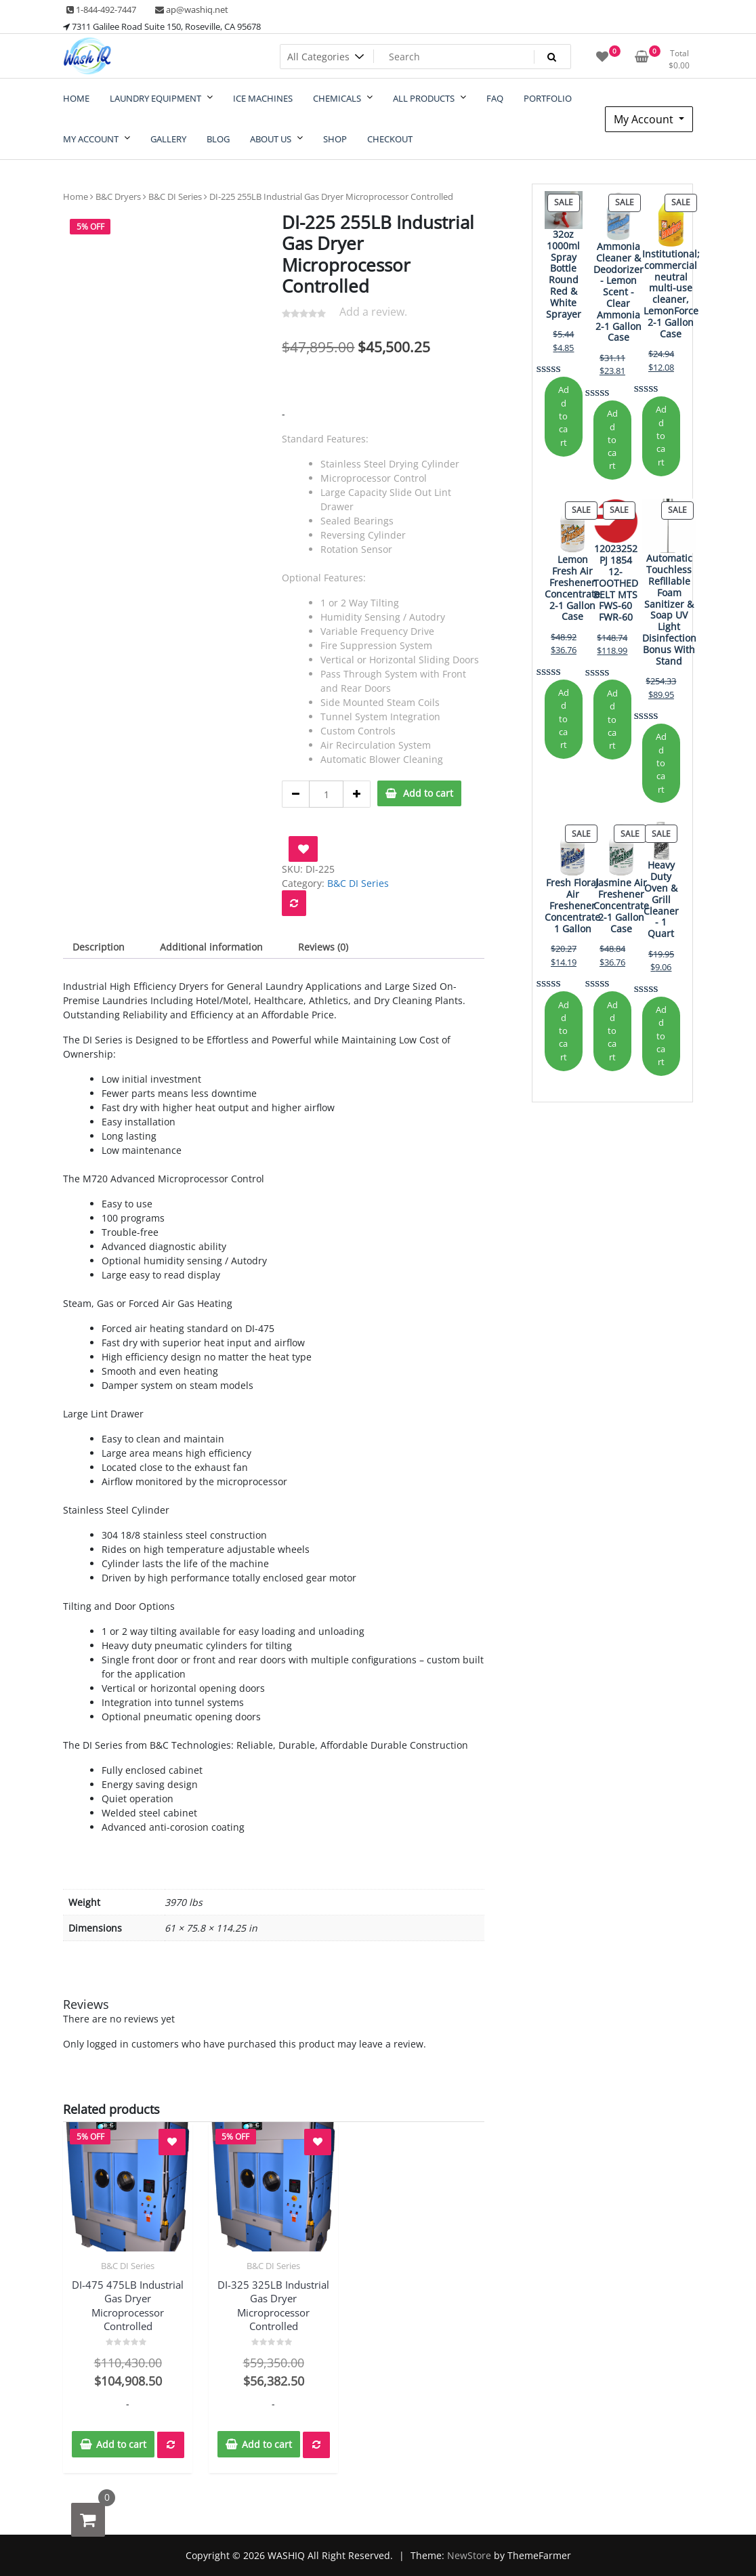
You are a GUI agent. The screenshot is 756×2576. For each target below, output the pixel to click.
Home (75, 196)
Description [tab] (98, 946)
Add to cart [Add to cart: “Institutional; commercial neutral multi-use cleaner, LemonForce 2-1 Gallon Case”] (661, 435)
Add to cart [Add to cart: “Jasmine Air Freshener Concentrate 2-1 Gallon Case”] (612, 1031)
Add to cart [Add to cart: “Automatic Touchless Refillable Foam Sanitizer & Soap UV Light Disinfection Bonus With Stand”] (661, 762)
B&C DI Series (175, 196)
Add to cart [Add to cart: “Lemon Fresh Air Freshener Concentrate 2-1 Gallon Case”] (563, 718)
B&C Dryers (118, 196)
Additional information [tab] (211, 946)
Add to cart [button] (121, 2444)
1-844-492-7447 (101, 9)
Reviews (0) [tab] (323, 946)
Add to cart (428, 793)
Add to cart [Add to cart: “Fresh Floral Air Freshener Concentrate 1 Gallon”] (563, 1031)
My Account (645, 119)
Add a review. (373, 311)
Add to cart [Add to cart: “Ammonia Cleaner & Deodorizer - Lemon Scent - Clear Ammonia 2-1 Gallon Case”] (612, 439)
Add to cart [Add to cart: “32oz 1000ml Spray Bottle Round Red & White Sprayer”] (563, 415)
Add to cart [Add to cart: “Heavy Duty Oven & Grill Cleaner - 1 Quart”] (661, 1035)
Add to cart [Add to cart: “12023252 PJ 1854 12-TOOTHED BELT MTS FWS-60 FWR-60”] (612, 719)
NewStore (469, 2555)
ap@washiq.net (191, 9)
